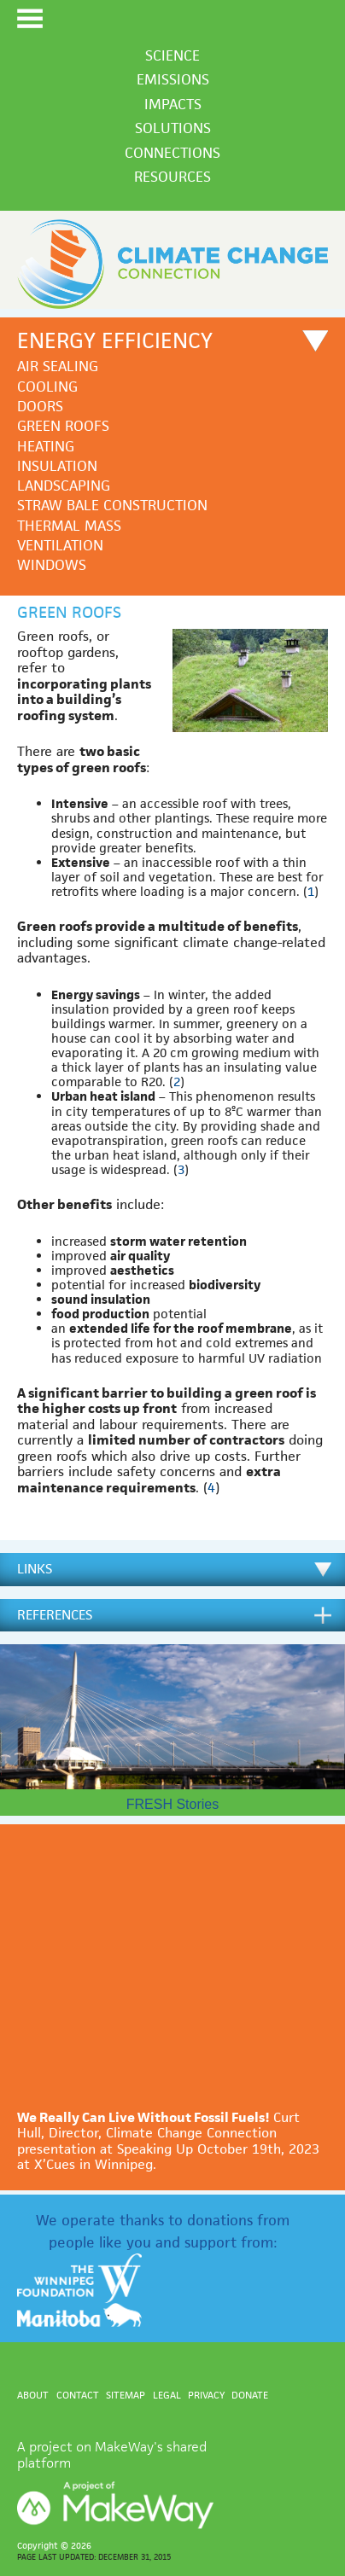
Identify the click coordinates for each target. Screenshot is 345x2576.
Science (172, 55)
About (33, 2394)
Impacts (173, 104)
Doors (40, 407)
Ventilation (60, 546)
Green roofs (63, 426)
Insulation (57, 466)
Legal (167, 2394)
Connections (172, 152)
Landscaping (63, 486)
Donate (249, 2394)
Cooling (47, 387)
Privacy (206, 2394)
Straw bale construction (112, 506)
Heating (45, 447)
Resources (172, 176)
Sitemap (125, 2394)
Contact (77, 2394)
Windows (51, 565)
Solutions (173, 128)
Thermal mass (69, 526)
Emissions (173, 79)
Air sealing (57, 366)
